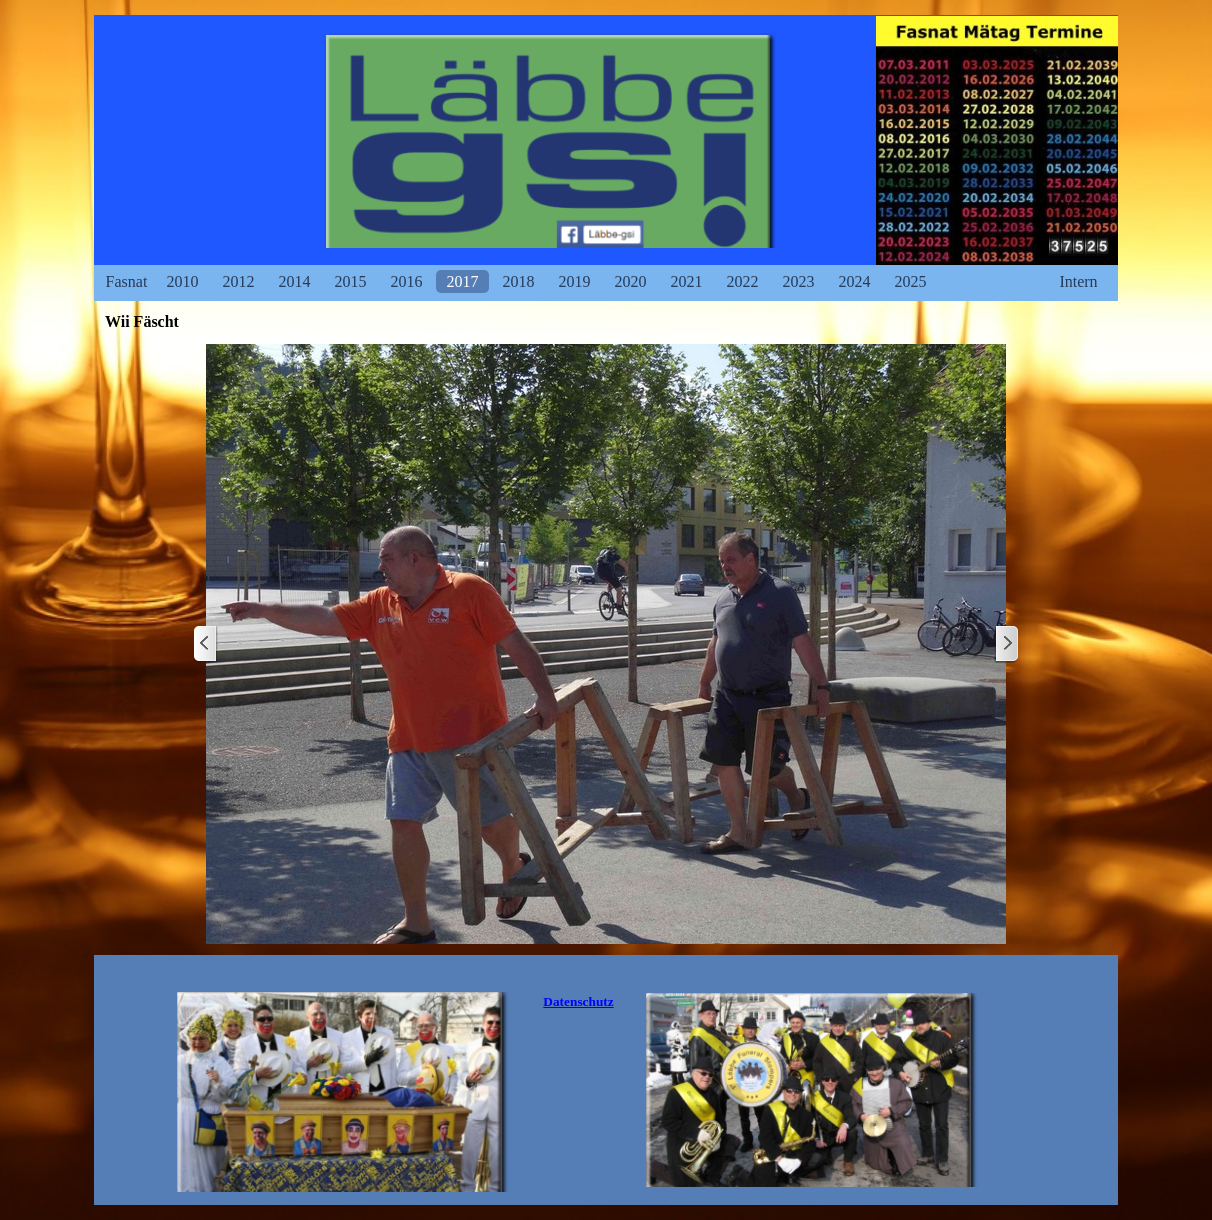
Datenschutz (578, 1001)
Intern (1078, 281)
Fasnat (127, 281)
